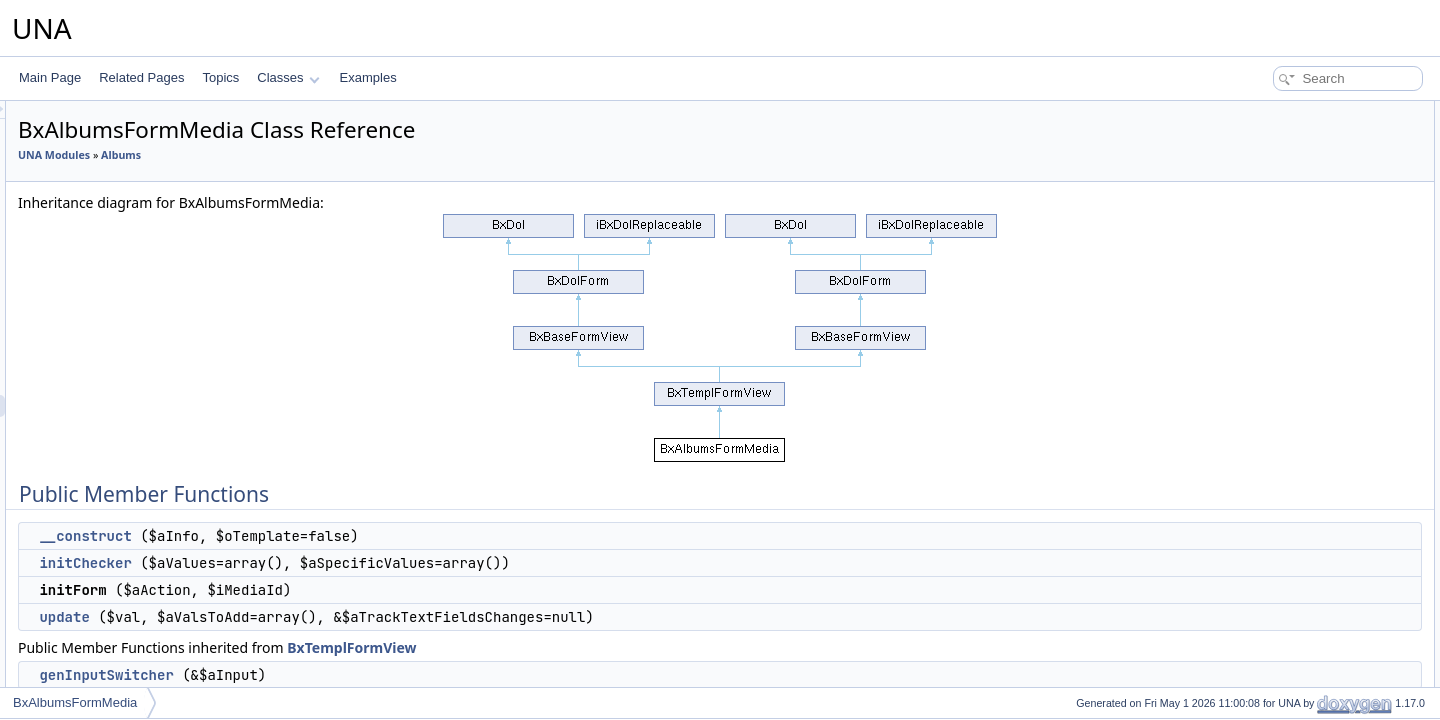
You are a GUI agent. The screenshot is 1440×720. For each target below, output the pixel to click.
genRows (1258, 552)
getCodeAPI (1265, 442)
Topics (220, 77)
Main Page (50, 77)
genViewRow (1268, 618)
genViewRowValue (1283, 684)
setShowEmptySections (1296, 310)
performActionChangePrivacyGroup (1327, 266)
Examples (368, 77)
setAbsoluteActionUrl (1288, 398)
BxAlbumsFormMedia (75, 702)
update (314, 617)
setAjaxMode (1267, 332)
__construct (335, 536)
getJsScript (1262, 508)
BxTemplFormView (601, 647)
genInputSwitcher (356, 675)
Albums (371, 155)
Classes (288, 77)
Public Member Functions (1284, 112)
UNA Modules (304, 155)
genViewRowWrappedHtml (1304, 662)
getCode (1255, 420)
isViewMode (1265, 376)
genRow (1255, 574)
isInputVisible (1268, 596)
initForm (1254, 178)
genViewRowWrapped (1292, 640)
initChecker (335, 563)
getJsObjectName (1280, 486)
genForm (1257, 530)
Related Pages (141, 77)
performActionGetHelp (1292, 244)
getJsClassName (1278, 464)
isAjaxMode (1264, 354)
